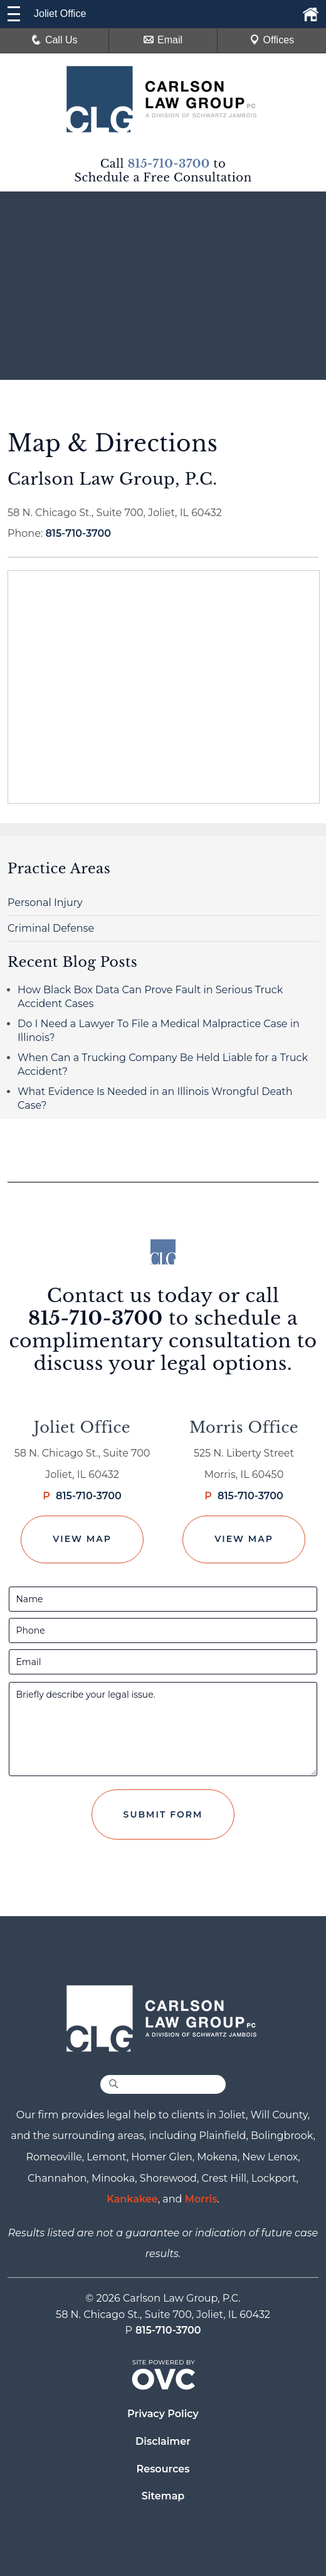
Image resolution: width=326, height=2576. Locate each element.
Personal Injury (45, 902)
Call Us (54, 40)
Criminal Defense (51, 928)
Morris (201, 2199)
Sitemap (163, 2496)
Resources (162, 2469)
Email (163, 40)
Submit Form (163, 1814)
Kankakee (132, 2199)
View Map (82, 1538)
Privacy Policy (163, 2414)
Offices (272, 40)
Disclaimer (163, 2441)
